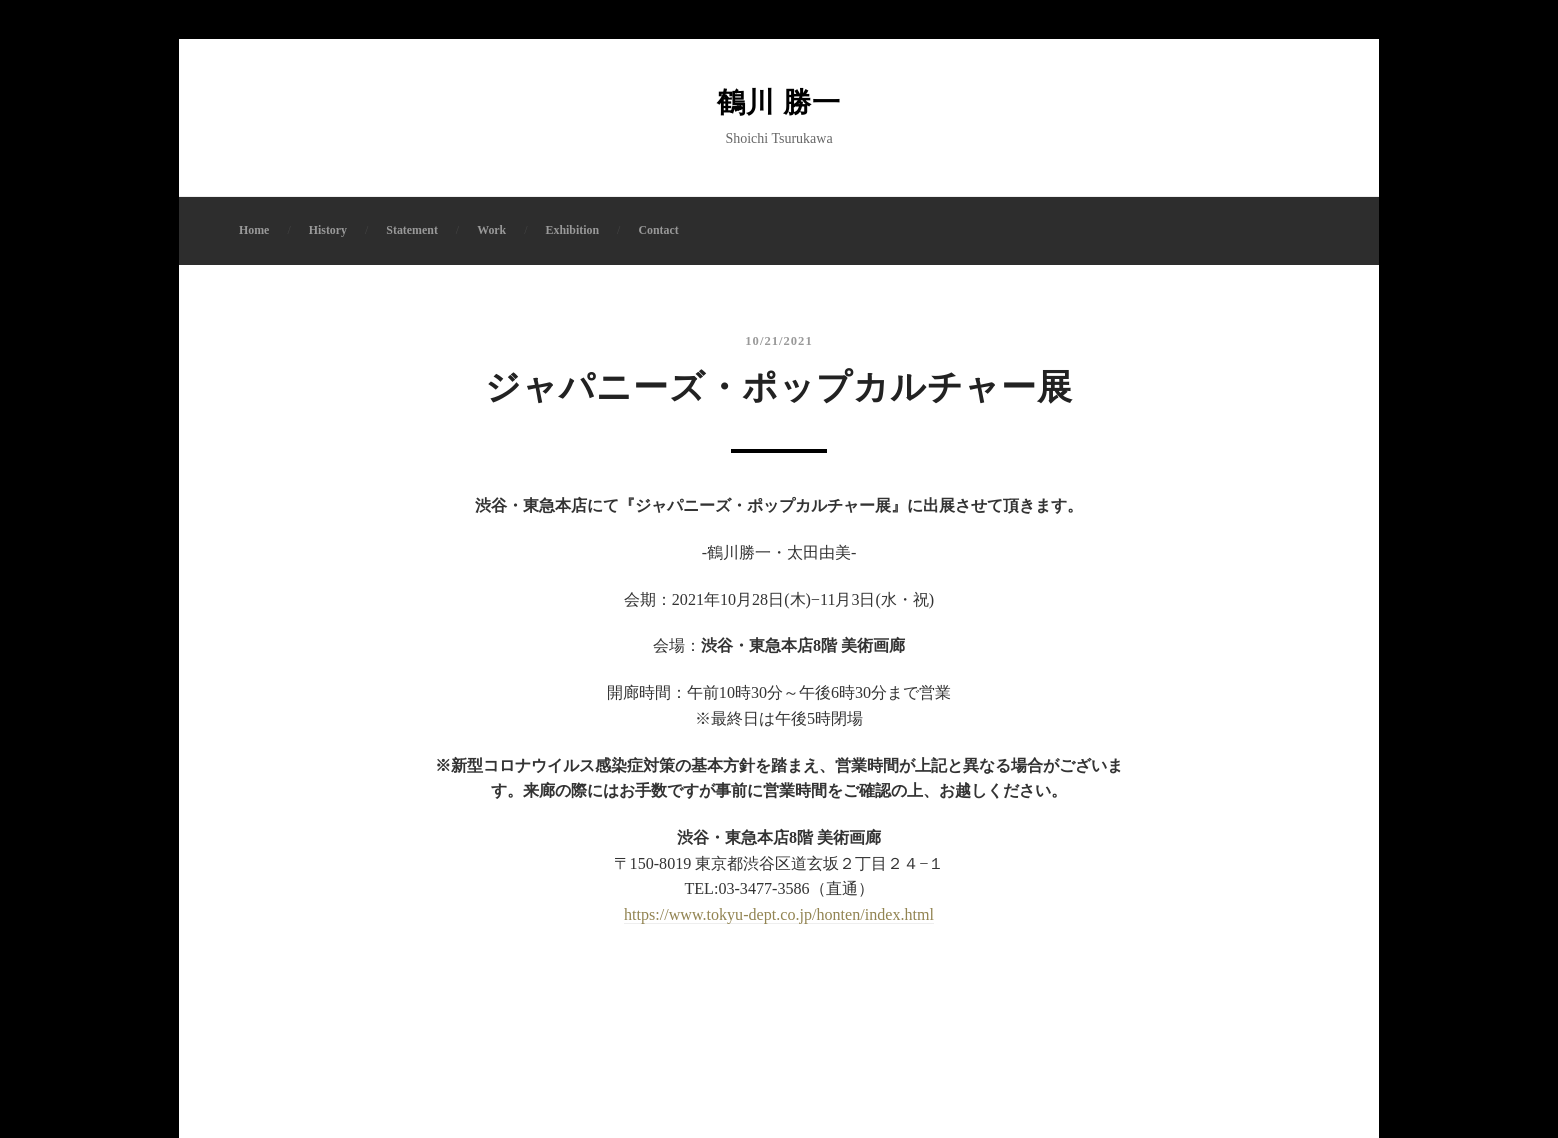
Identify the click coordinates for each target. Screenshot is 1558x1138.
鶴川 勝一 (779, 102)
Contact (658, 230)
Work (491, 230)
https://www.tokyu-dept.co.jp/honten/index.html (779, 914)
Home (254, 230)
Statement (412, 230)
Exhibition (573, 230)
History (328, 230)
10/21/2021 (778, 341)
